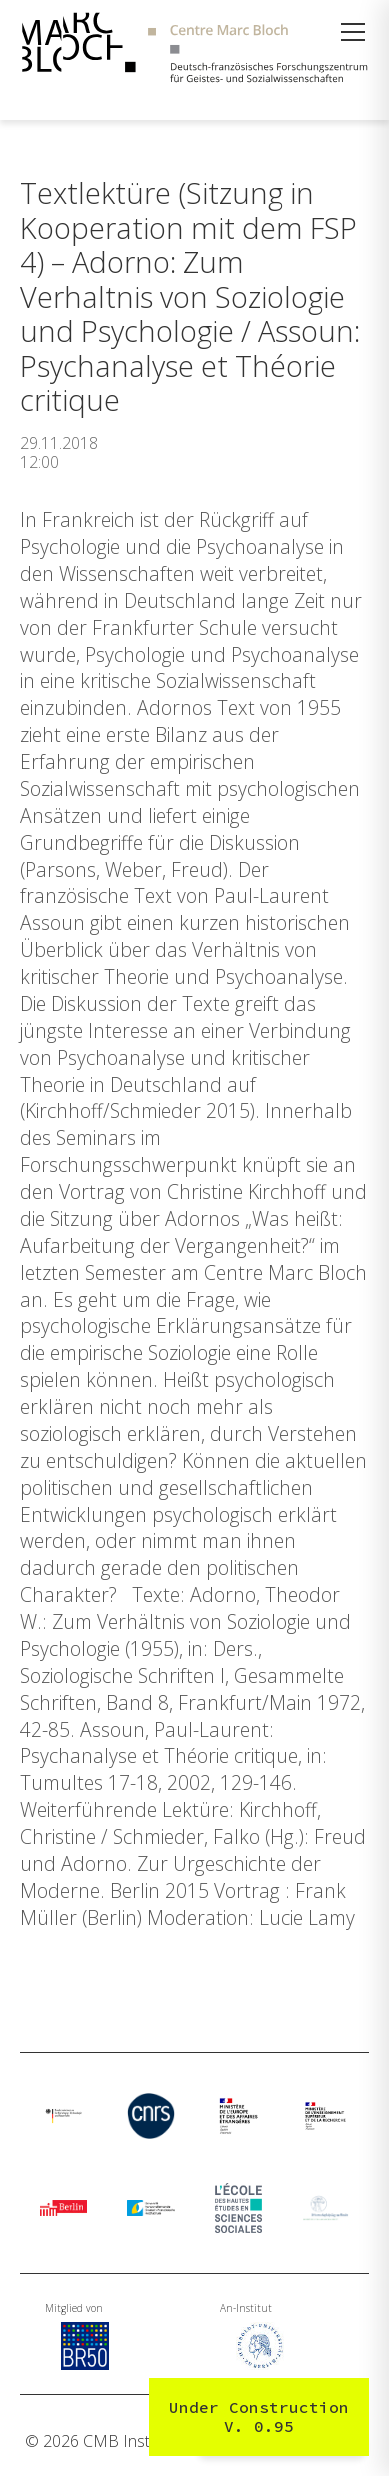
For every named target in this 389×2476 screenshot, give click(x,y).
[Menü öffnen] (353, 32)
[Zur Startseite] (194, 50)
